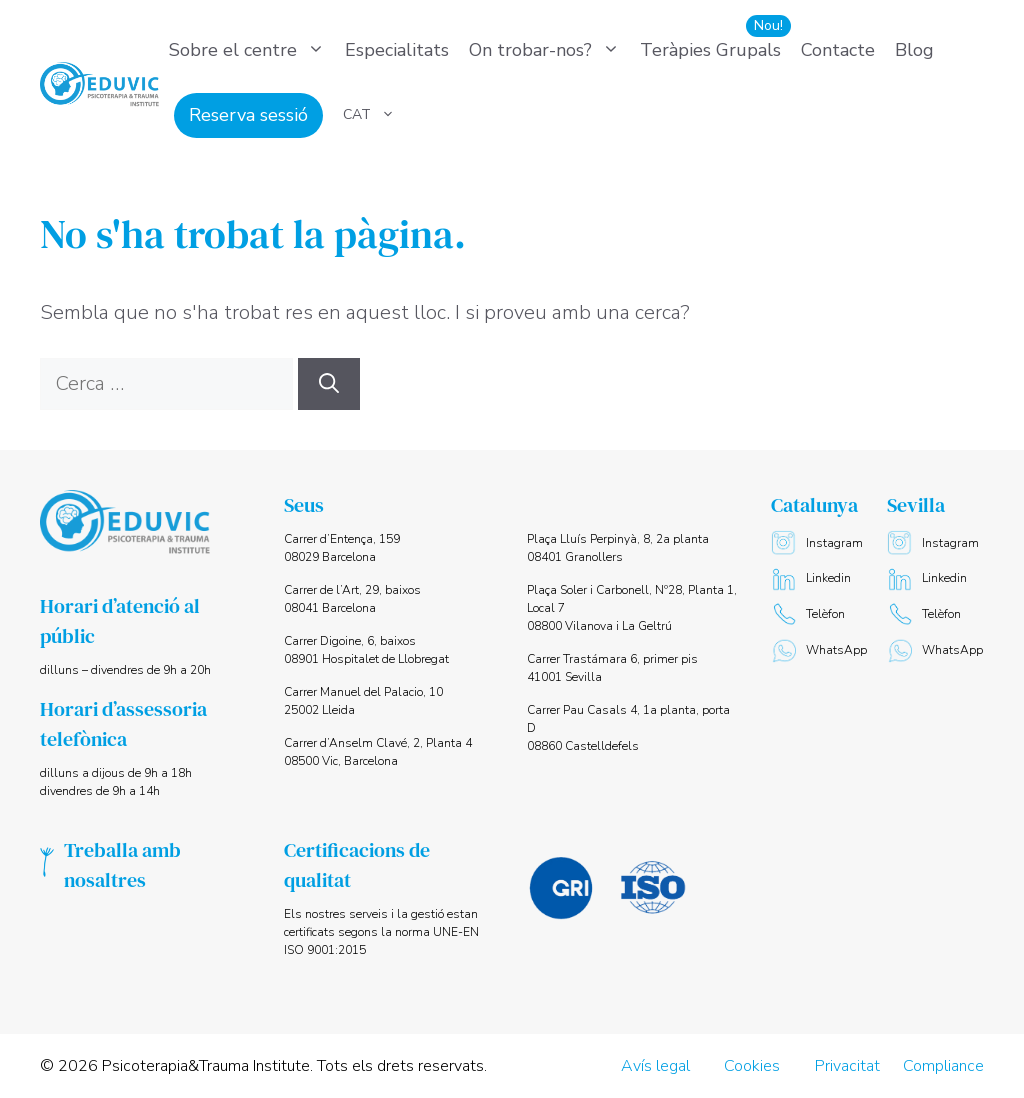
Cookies (752, 1066)
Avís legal (655, 1066)
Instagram (817, 543)
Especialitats (397, 50)
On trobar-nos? (549, 50)
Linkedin (811, 578)
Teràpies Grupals (710, 50)
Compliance (943, 1066)
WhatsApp (819, 650)
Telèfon (808, 614)
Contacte (838, 50)
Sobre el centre (252, 50)
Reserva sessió (248, 115)
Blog (914, 50)
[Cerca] (329, 384)
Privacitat (847, 1066)
